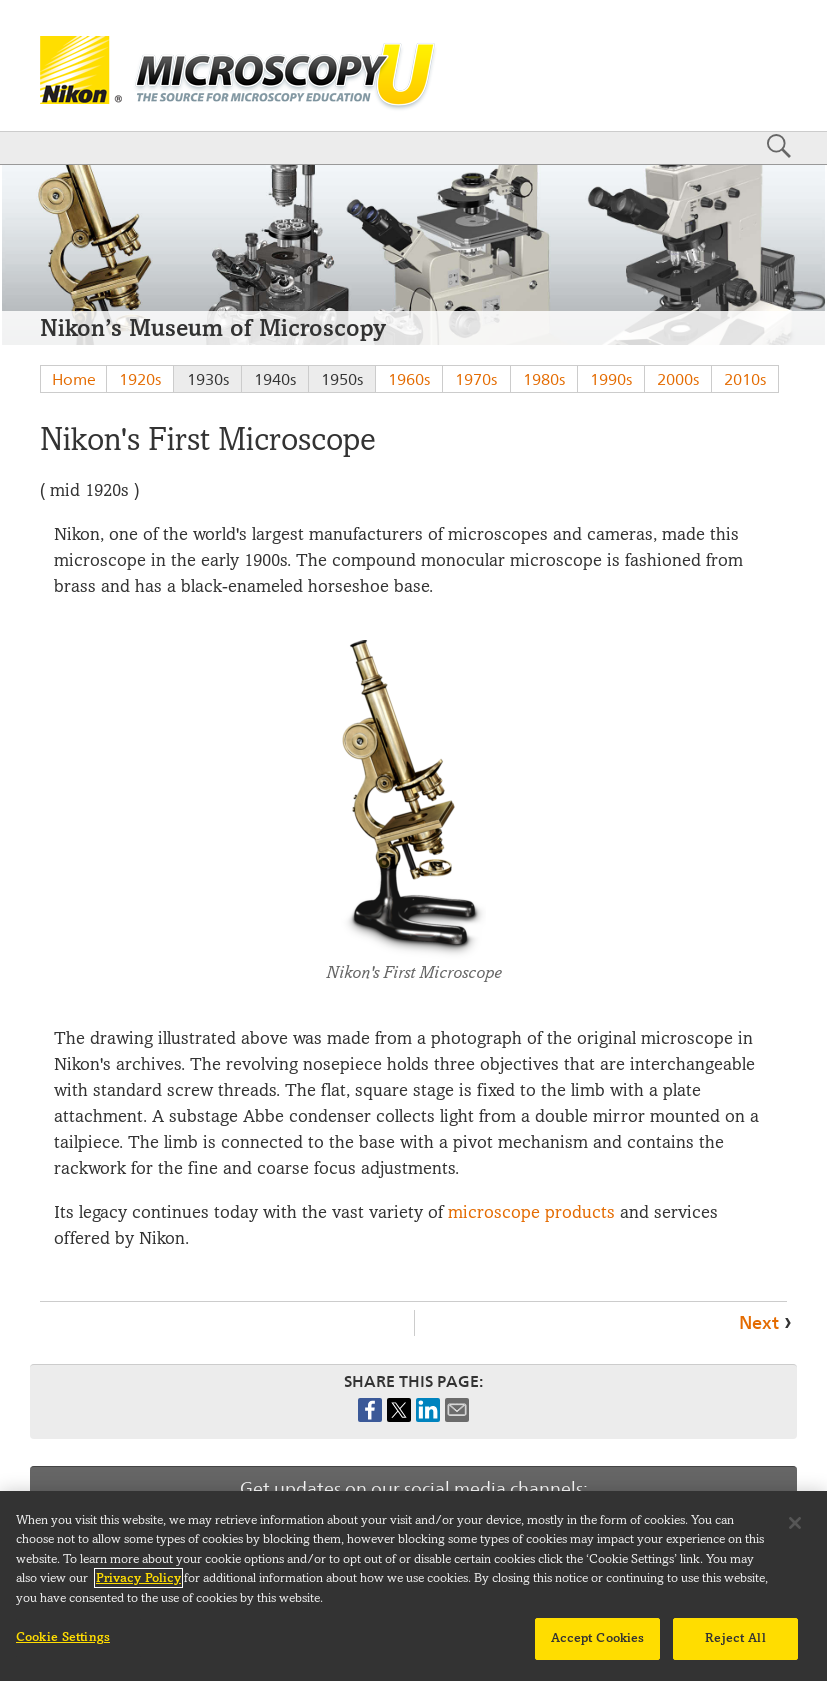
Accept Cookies (598, 1649)
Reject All (735, 1649)
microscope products (531, 1212)
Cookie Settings (63, 1648)
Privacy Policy (138, 1589)
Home (74, 379)
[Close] (795, 1533)
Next (759, 1322)
